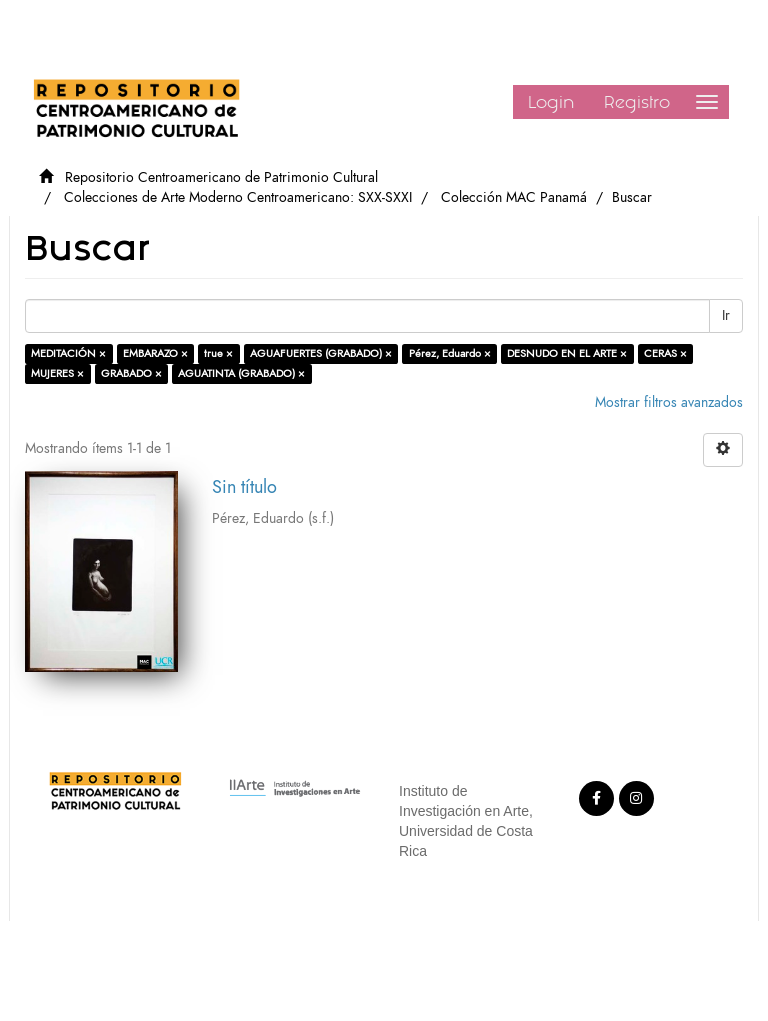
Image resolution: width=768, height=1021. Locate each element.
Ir (726, 315)
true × (218, 353)
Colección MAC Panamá (514, 197)
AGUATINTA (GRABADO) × (241, 373)
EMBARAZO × (155, 353)
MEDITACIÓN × (68, 353)
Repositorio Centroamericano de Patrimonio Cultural (221, 177)
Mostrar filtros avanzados (669, 402)
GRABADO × (131, 373)
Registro (637, 102)
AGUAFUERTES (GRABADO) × (321, 353)
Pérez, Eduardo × (450, 353)
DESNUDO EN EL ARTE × (567, 353)
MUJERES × (57, 373)
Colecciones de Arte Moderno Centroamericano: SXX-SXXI (238, 197)
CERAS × (665, 353)
